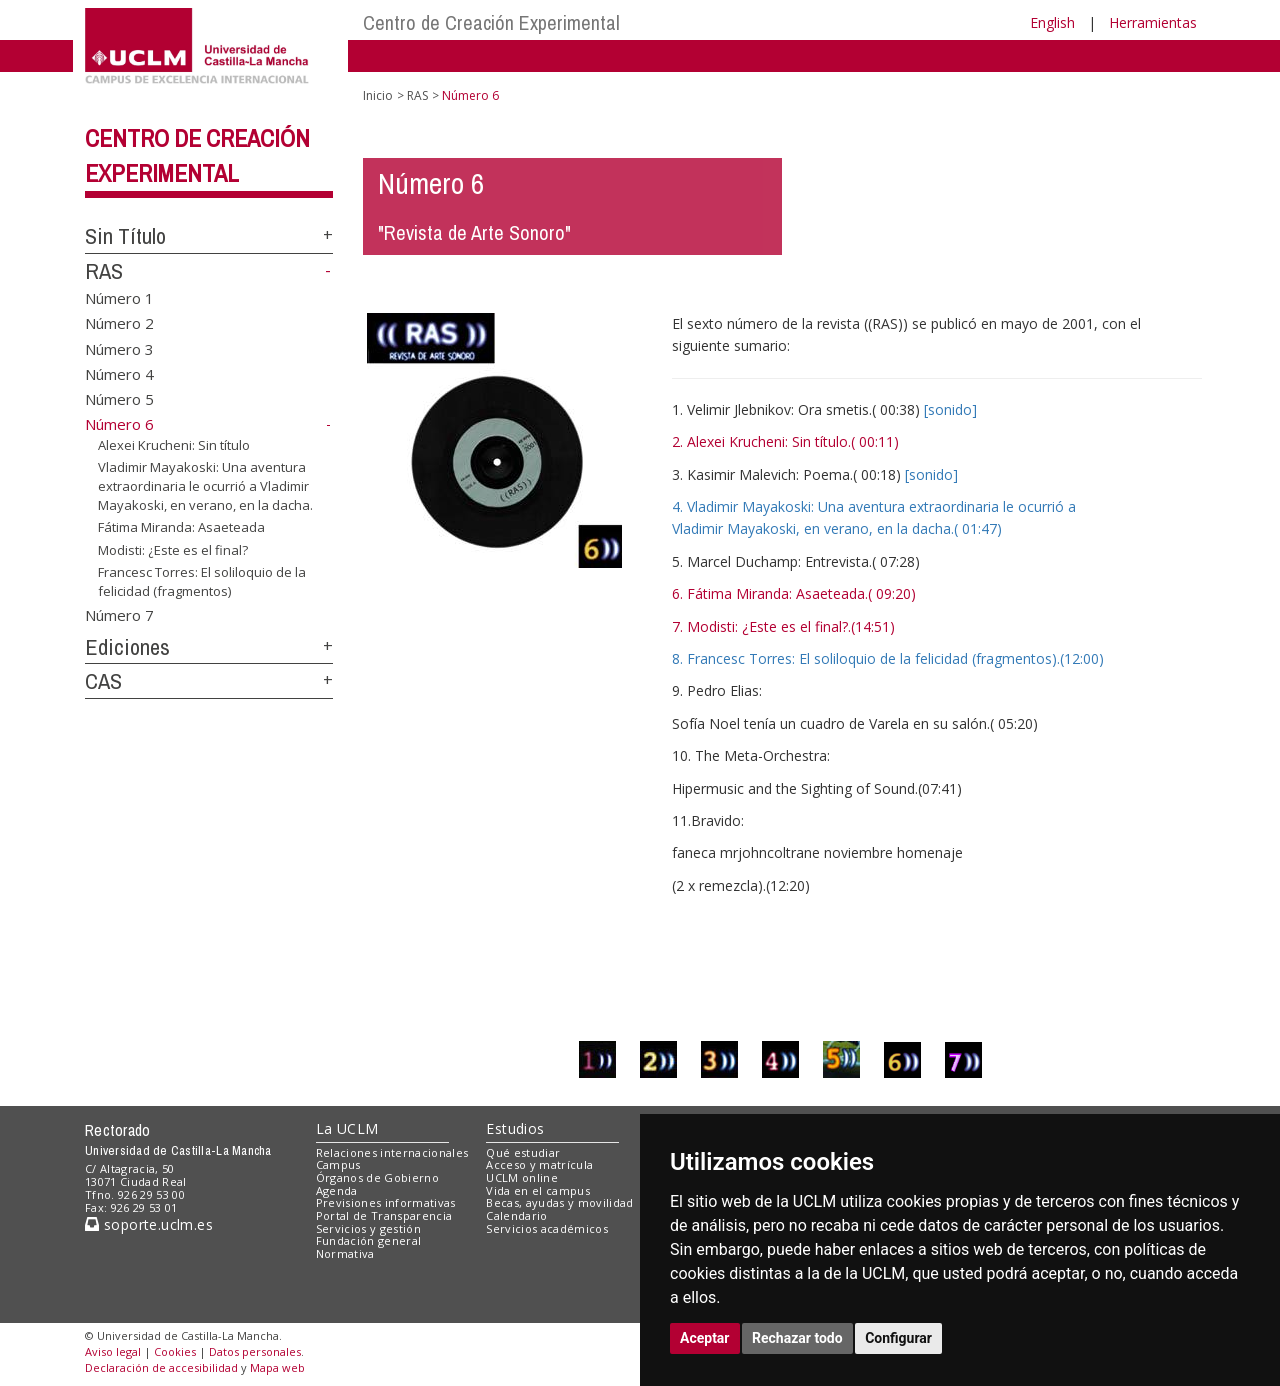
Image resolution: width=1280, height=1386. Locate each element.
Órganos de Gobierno (377, 1177)
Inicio (378, 95)
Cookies (175, 1351)
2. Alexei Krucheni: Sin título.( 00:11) (785, 441)
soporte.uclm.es (149, 1224)
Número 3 (119, 348)
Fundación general (369, 1240)
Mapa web (277, 1367)
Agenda (337, 1190)
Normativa (345, 1253)
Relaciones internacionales (392, 1152)
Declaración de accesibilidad (161, 1367)
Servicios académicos (547, 1228)
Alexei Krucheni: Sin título (174, 445)
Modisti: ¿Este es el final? (173, 550)
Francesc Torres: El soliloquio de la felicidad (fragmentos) (202, 581)
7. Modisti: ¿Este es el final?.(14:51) (783, 626)
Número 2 (119, 323)
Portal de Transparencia (384, 1215)
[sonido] (950, 409)
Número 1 (119, 297)
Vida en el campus (538, 1190)
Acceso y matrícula (539, 1164)
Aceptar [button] (705, 1338)
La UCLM (347, 1128)
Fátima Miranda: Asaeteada (181, 527)
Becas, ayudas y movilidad (559, 1202)
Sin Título (125, 236)
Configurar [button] (898, 1338)
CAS (103, 681)
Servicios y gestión (368, 1228)
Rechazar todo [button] (797, 1338)
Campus (338, 1164)
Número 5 (119, 399)
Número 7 (119, 614)
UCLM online (522, 1177)
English (1052, 22)
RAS (104, 271)
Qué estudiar (523, 1152)
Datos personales (255, 1351)
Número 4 (119, 374)
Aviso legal (113, 1351)
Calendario (516, 1215)
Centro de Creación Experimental (491, 22)
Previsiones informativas (386, 1202)
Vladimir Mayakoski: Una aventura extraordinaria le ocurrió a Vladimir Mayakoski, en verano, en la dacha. (205, 485)
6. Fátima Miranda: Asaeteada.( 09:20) (794, 593)
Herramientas (1153, 22)
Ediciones (127, 647)
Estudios (515, 1128)
